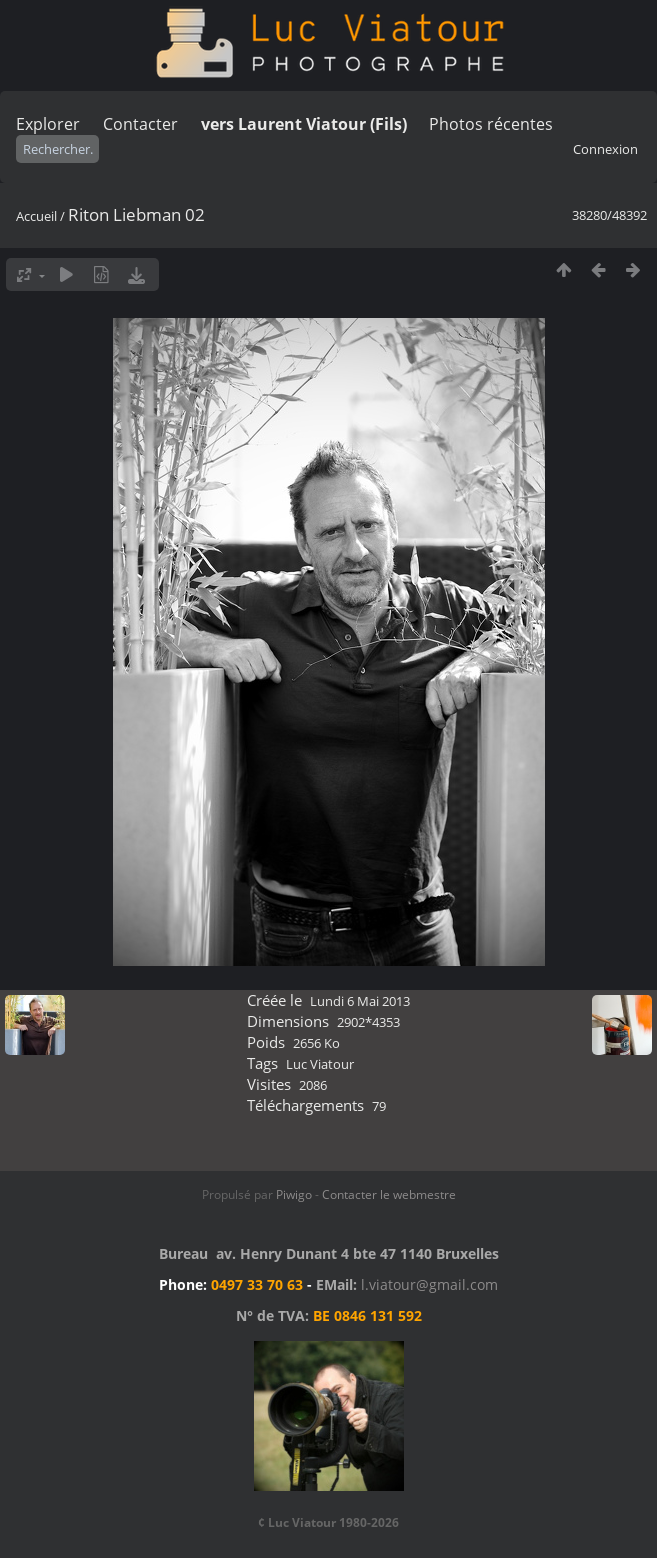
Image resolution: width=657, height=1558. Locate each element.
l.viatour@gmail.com (429, 1284)
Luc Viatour (320, 1064)
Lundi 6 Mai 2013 (360, 1001)
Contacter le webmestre (389, 1194)
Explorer (48, 124)
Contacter (140, 124)
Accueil (36, 216)
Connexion (605, 149)
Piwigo (294, 1194)
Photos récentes (491, 124)
